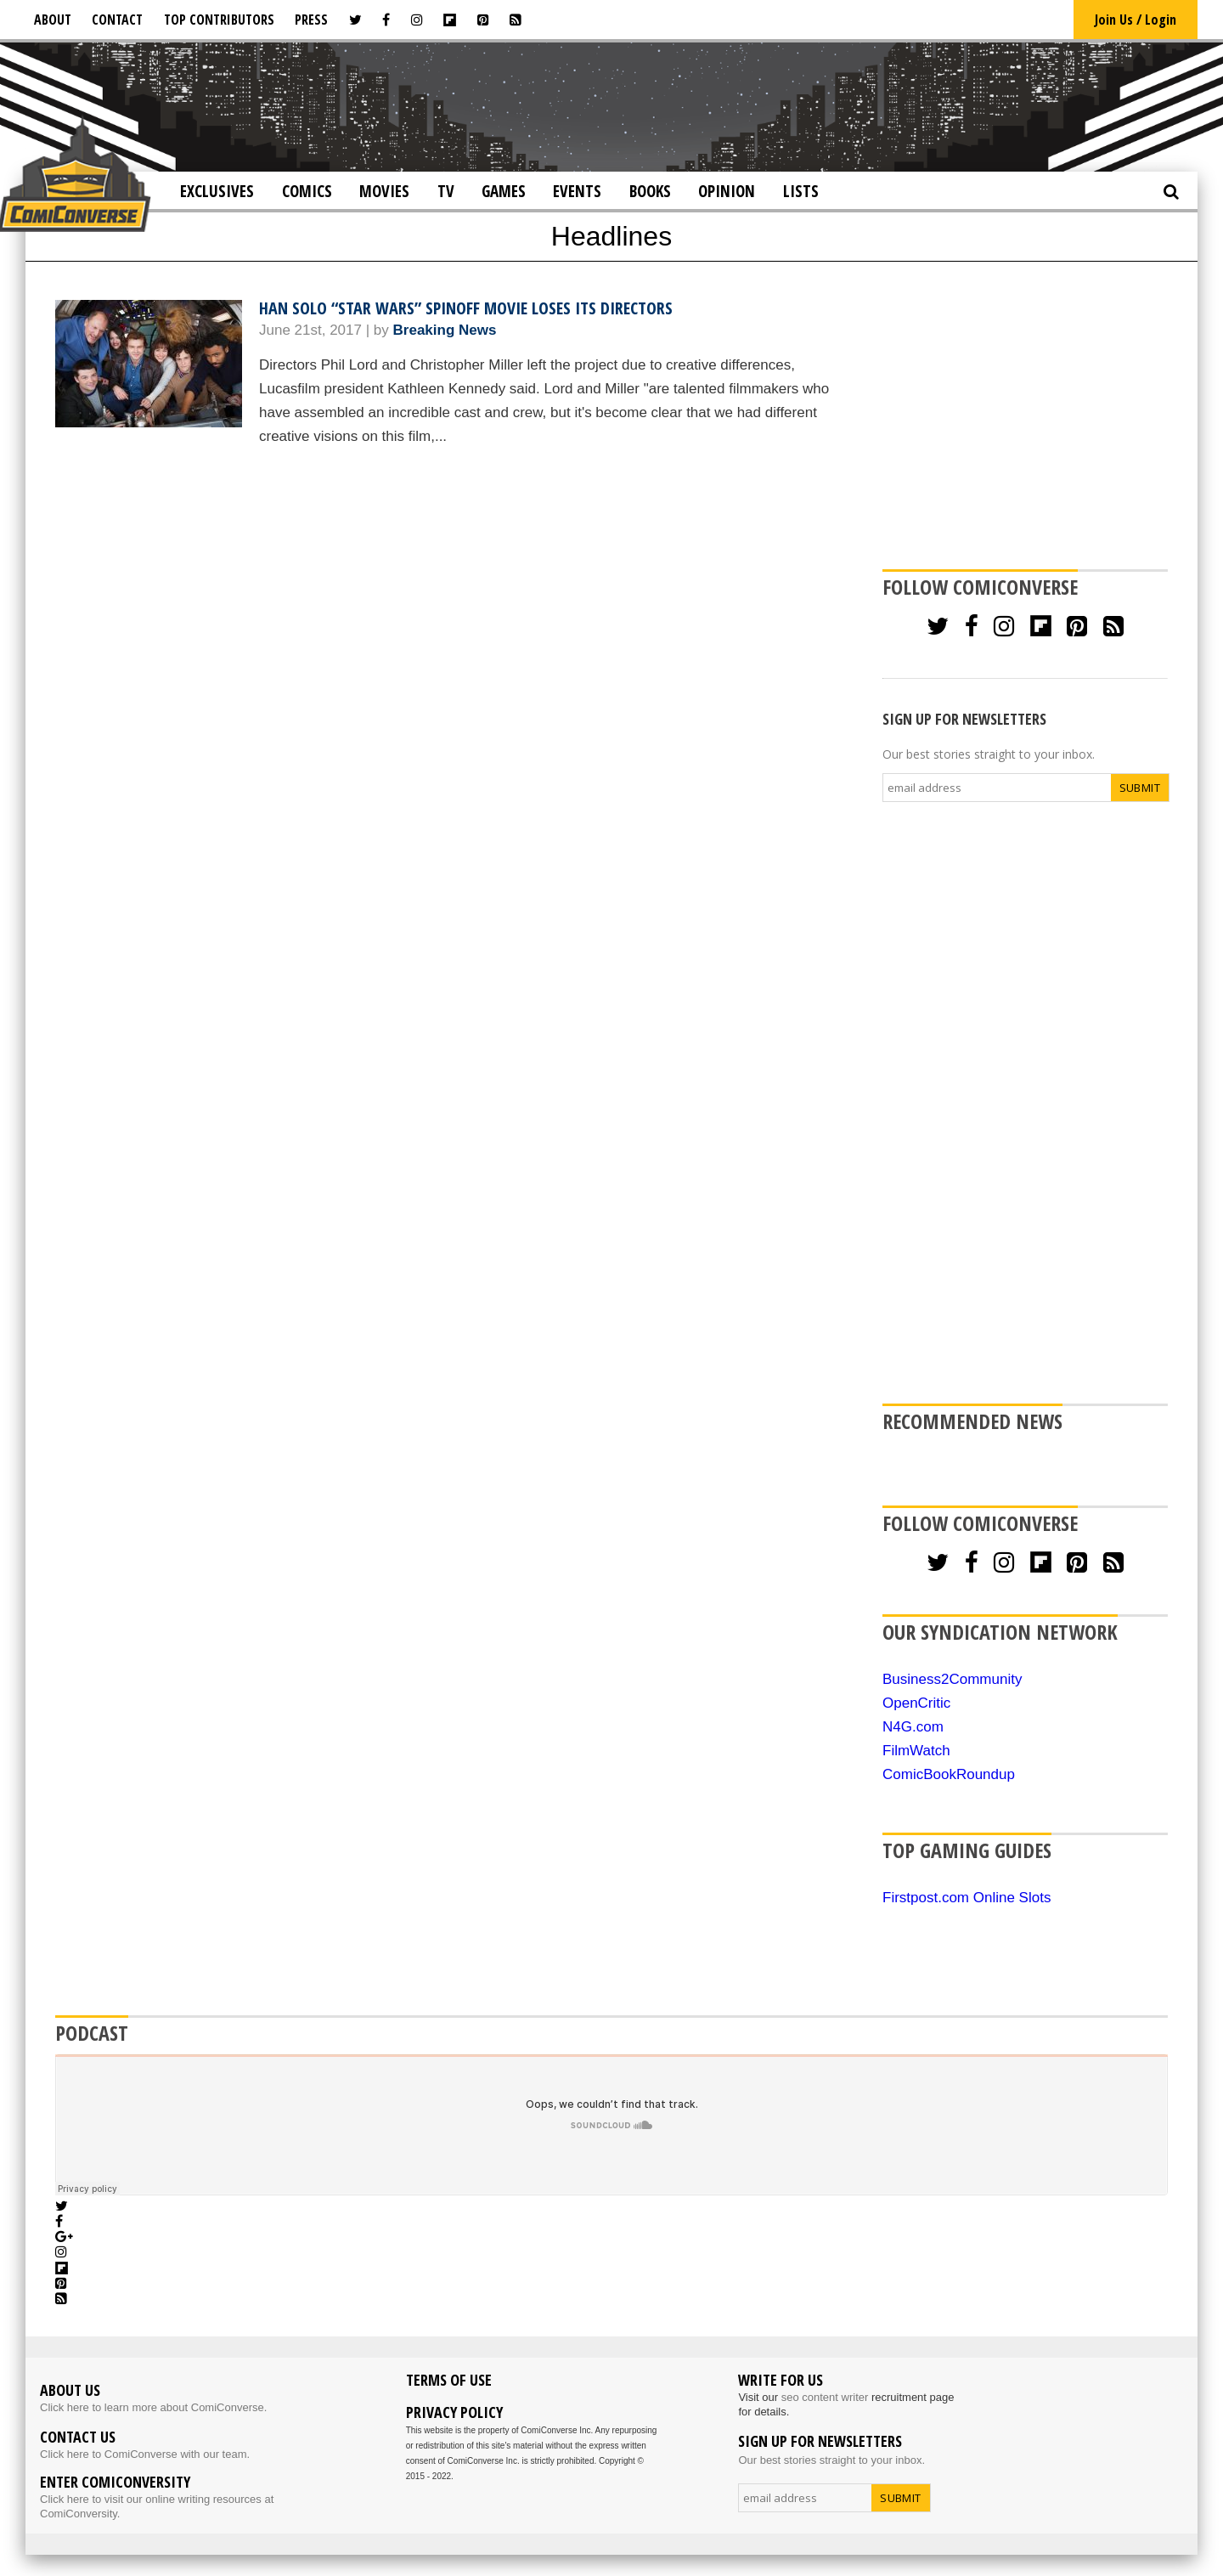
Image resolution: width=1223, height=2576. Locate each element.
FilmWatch (916, 1751)
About (52, 19)
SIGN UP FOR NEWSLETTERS (964, 719)
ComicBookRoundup (948, 1774)
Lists (801, 191)
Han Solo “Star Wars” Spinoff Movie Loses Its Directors (466, 308)
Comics (307, 191)
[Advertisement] (611, 105)
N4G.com (913, 1727)
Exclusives (217, 191)
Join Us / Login (1135, 19)
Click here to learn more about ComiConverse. (153, 2407)
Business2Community (952, 1679)
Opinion (726, 191)
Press (311, 19)
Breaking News (445, 330)
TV (445, 191)
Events (577, 191)
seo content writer (825, 2397)
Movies (384, 191)
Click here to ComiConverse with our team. (145, 2454)
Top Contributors (219, 19)
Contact (117, 19)
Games (504, 191)
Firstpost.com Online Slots (966, 1898)
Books (650, 191)
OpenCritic (916, 1703)
